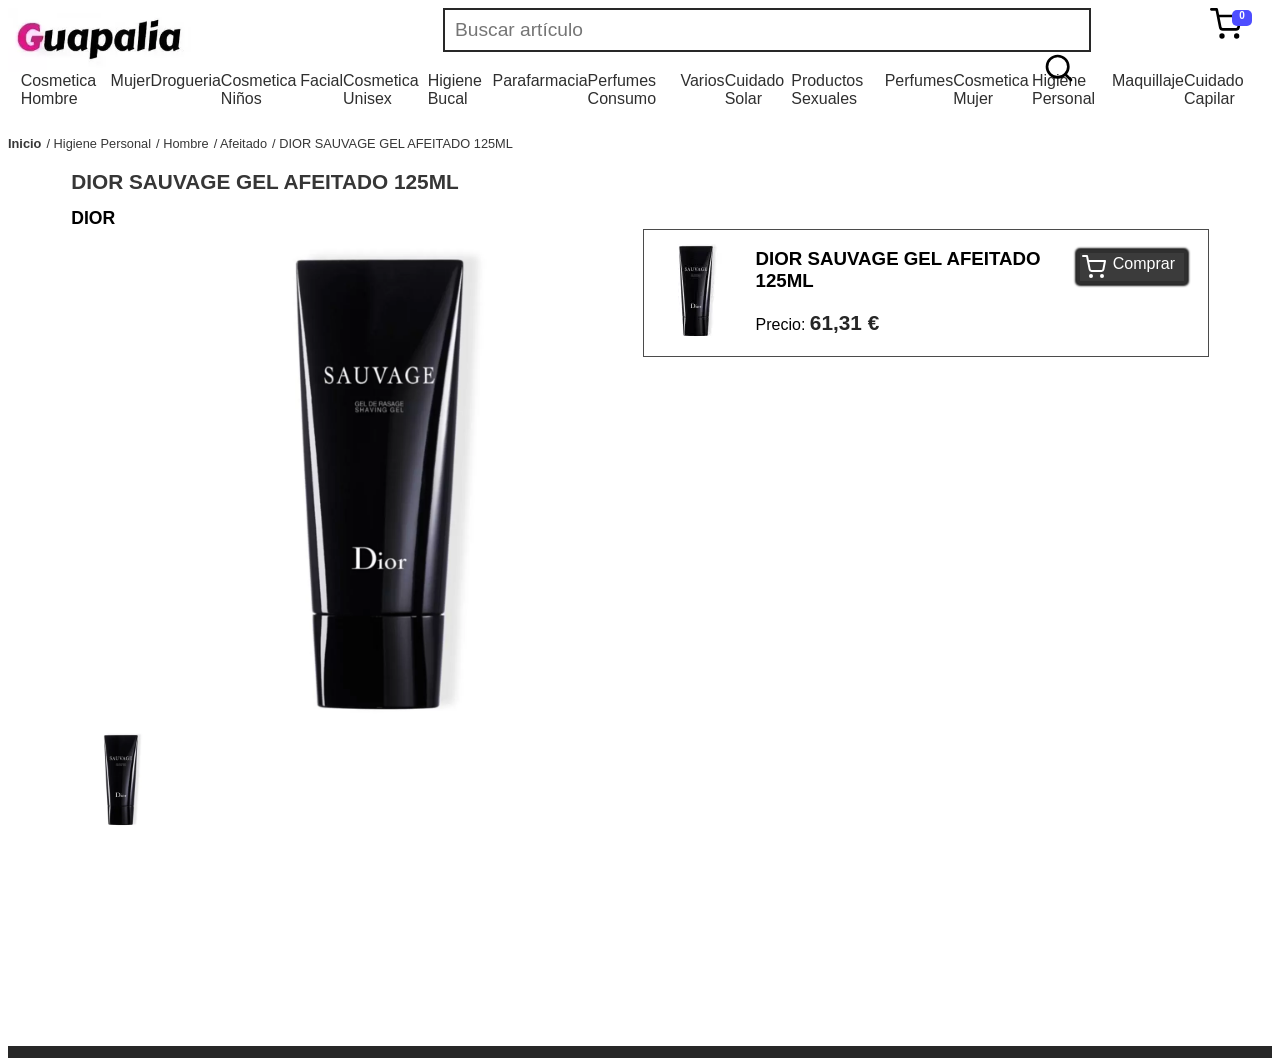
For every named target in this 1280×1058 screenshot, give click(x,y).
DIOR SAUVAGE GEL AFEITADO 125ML (396, 143)
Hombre (186, 143)
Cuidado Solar (755, 89)
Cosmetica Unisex (381, 89)
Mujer (131, 80)
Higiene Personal (1063, 89)
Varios (702, 80)
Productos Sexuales (827, 89)
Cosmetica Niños (259, 89)
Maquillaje (1148, 80)
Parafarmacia (539, 80)
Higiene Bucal (455, 89)
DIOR (93, 218)
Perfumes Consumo (622, 89)
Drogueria (186, 80)
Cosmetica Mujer (991, 89)
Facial (321, 80)
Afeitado (243, 143)
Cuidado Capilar (1214, 89)
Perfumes (919, 80)
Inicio (24, 143)
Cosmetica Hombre (59, 89)
